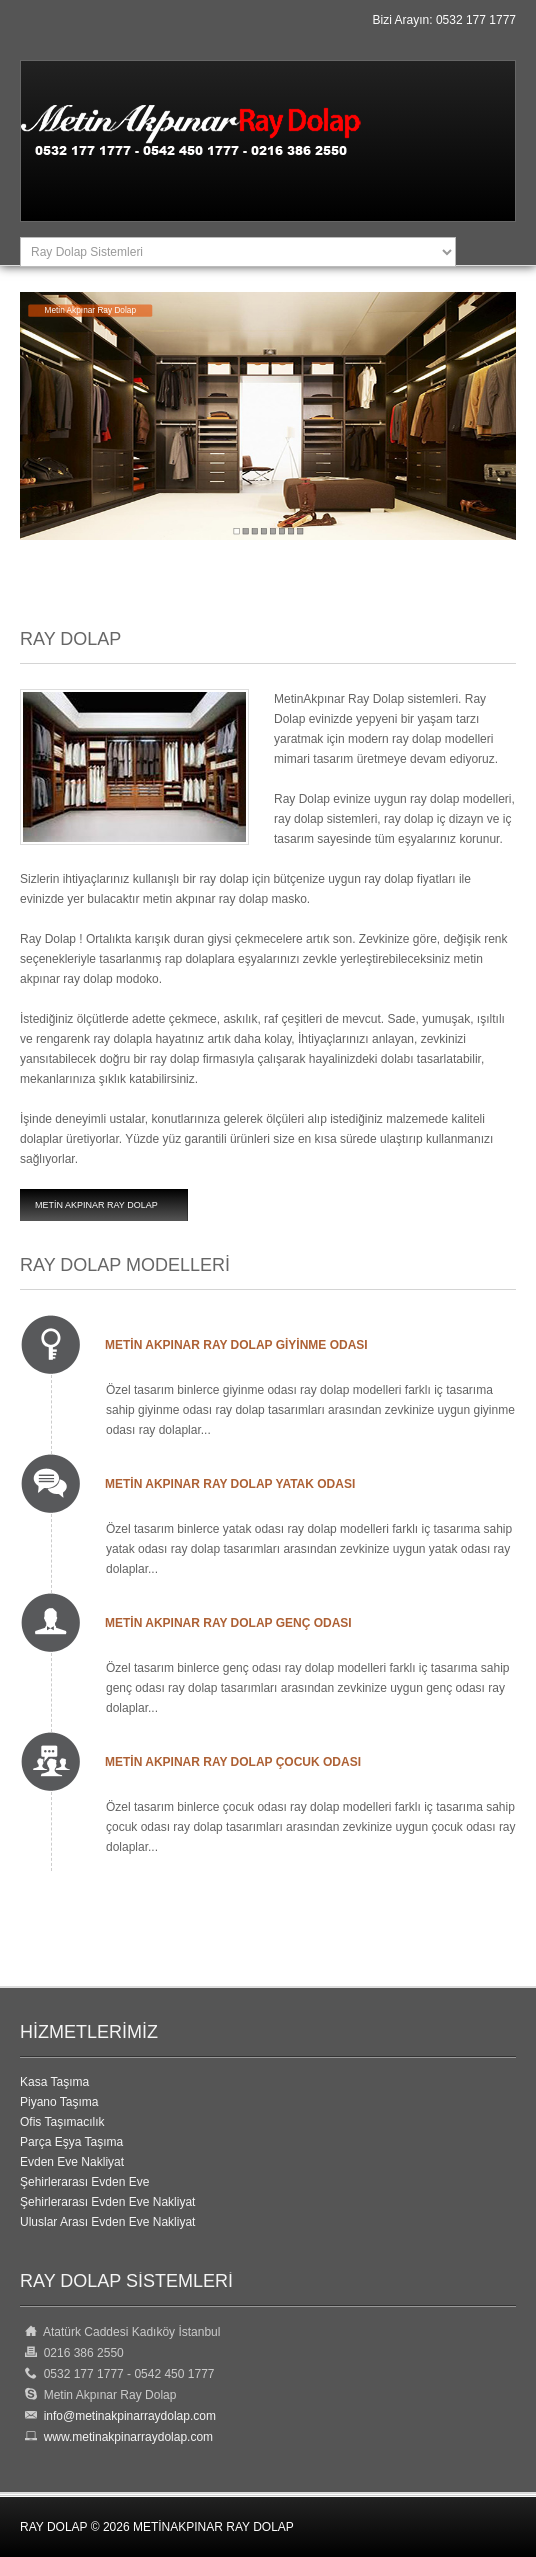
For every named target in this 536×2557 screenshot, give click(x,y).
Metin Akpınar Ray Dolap (96, 1205)
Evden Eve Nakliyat (72, 2162)
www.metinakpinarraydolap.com (125, 2437)
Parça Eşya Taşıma (71, 2142)
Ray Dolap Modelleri (125, 1265)
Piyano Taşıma (59, 2102)
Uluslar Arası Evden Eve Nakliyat (107, 2222)
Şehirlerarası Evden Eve (84, 2182)
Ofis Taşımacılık (62, 2122)
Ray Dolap (70, 639)
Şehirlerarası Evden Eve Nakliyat (107, 2202)
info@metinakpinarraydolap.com (130, 2416)
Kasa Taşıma (54, 2082)
